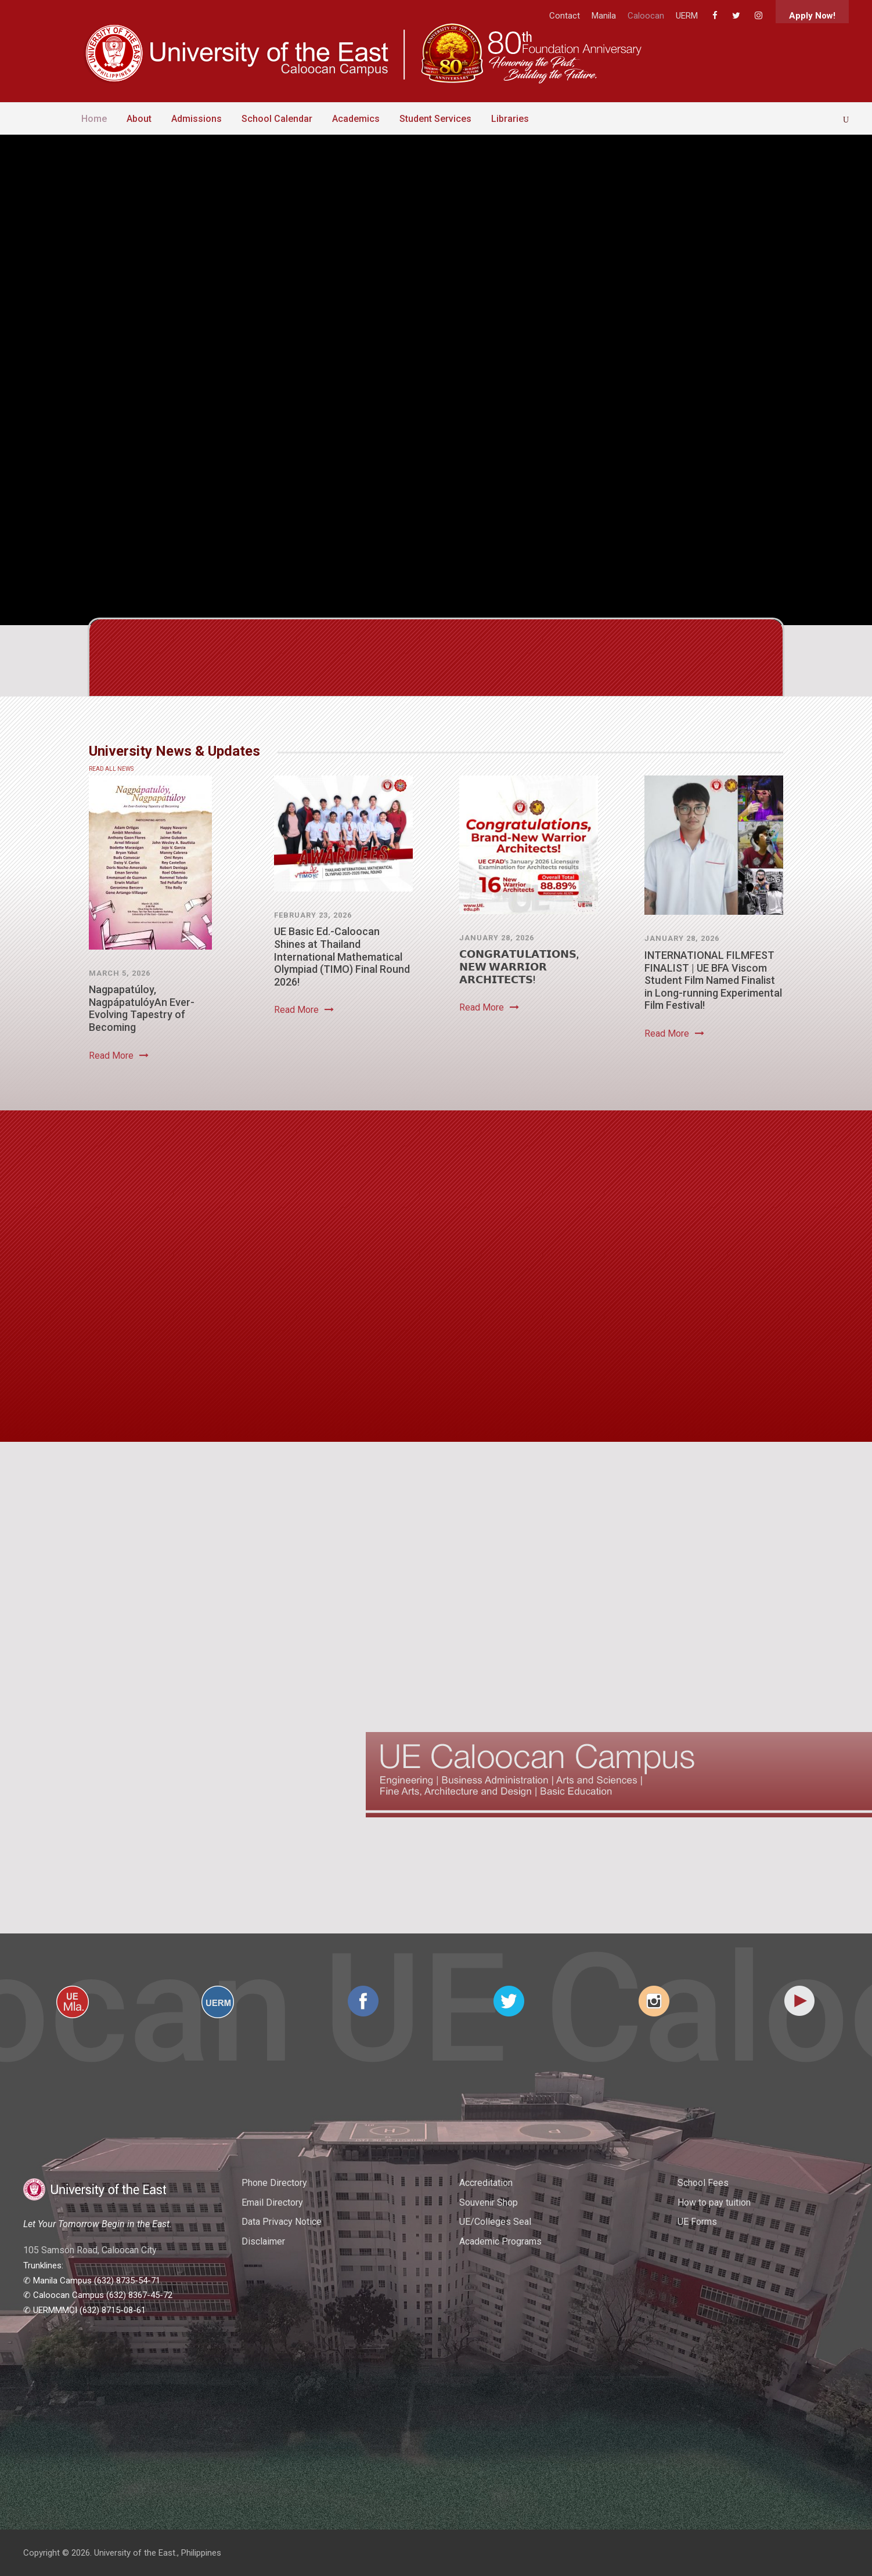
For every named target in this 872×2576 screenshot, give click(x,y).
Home (94, 118)
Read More (119, 1055)
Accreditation (486, 2182)
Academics (356, 118)
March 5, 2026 (119, 973)
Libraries (510, 118)
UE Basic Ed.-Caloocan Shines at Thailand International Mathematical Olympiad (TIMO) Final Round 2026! (342, 956)
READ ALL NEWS (111, 769)
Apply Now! (812, 15)
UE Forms (697, 2221)
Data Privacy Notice (282, 2221)
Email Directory (272, 2202)
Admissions (196, 118)
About (139, 118)
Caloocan (646, 15)
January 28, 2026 (496, 937)
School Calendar (277, 118)
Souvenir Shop (488, 2202)
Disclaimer (263, 2241)
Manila (604, 15)
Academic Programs (500, 2241)
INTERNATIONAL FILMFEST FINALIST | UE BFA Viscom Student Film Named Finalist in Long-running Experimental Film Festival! (713, 980)
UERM (687, 15)
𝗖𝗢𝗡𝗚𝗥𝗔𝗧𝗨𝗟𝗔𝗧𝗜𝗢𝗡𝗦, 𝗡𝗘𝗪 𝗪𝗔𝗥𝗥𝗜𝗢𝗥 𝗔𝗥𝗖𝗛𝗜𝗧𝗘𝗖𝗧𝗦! (519, 966)
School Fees (703, 2182)
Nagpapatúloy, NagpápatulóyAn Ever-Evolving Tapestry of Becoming (141, 1008)
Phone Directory (274, 2182)
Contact (564, 15)
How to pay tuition (714, 2202)
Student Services (435, 118)
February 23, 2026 (313, 915)
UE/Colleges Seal (495, 2221)
